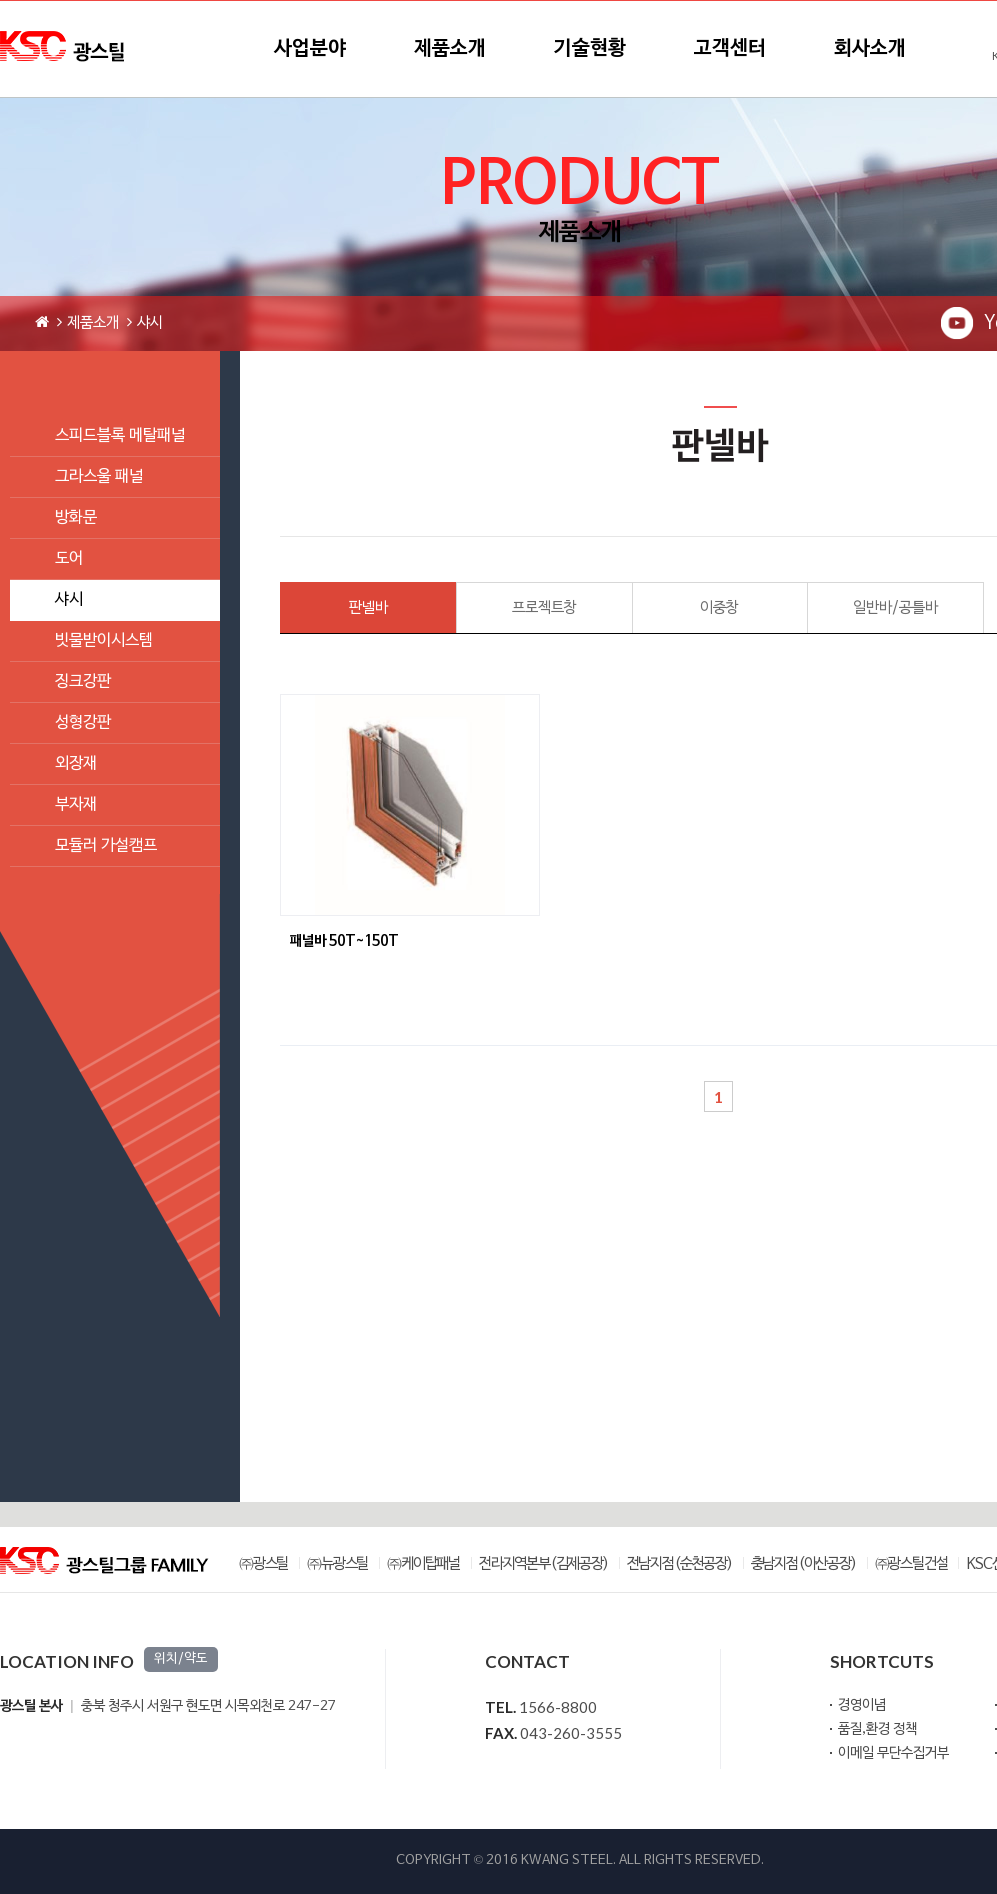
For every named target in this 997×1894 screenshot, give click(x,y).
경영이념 (862, 1705)
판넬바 (368, 608)
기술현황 (590, 49)
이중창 (719, 608)
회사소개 (870, 49)
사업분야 (310, 49)
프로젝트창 (544, 608)
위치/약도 (181, 1659)
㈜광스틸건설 (911, 1564)
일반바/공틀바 (895, 608)
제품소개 (450, 49)
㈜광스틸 (263, 1564)
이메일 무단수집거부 (893, 1753)
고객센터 (730, 49)
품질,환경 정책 (877, 1729)
